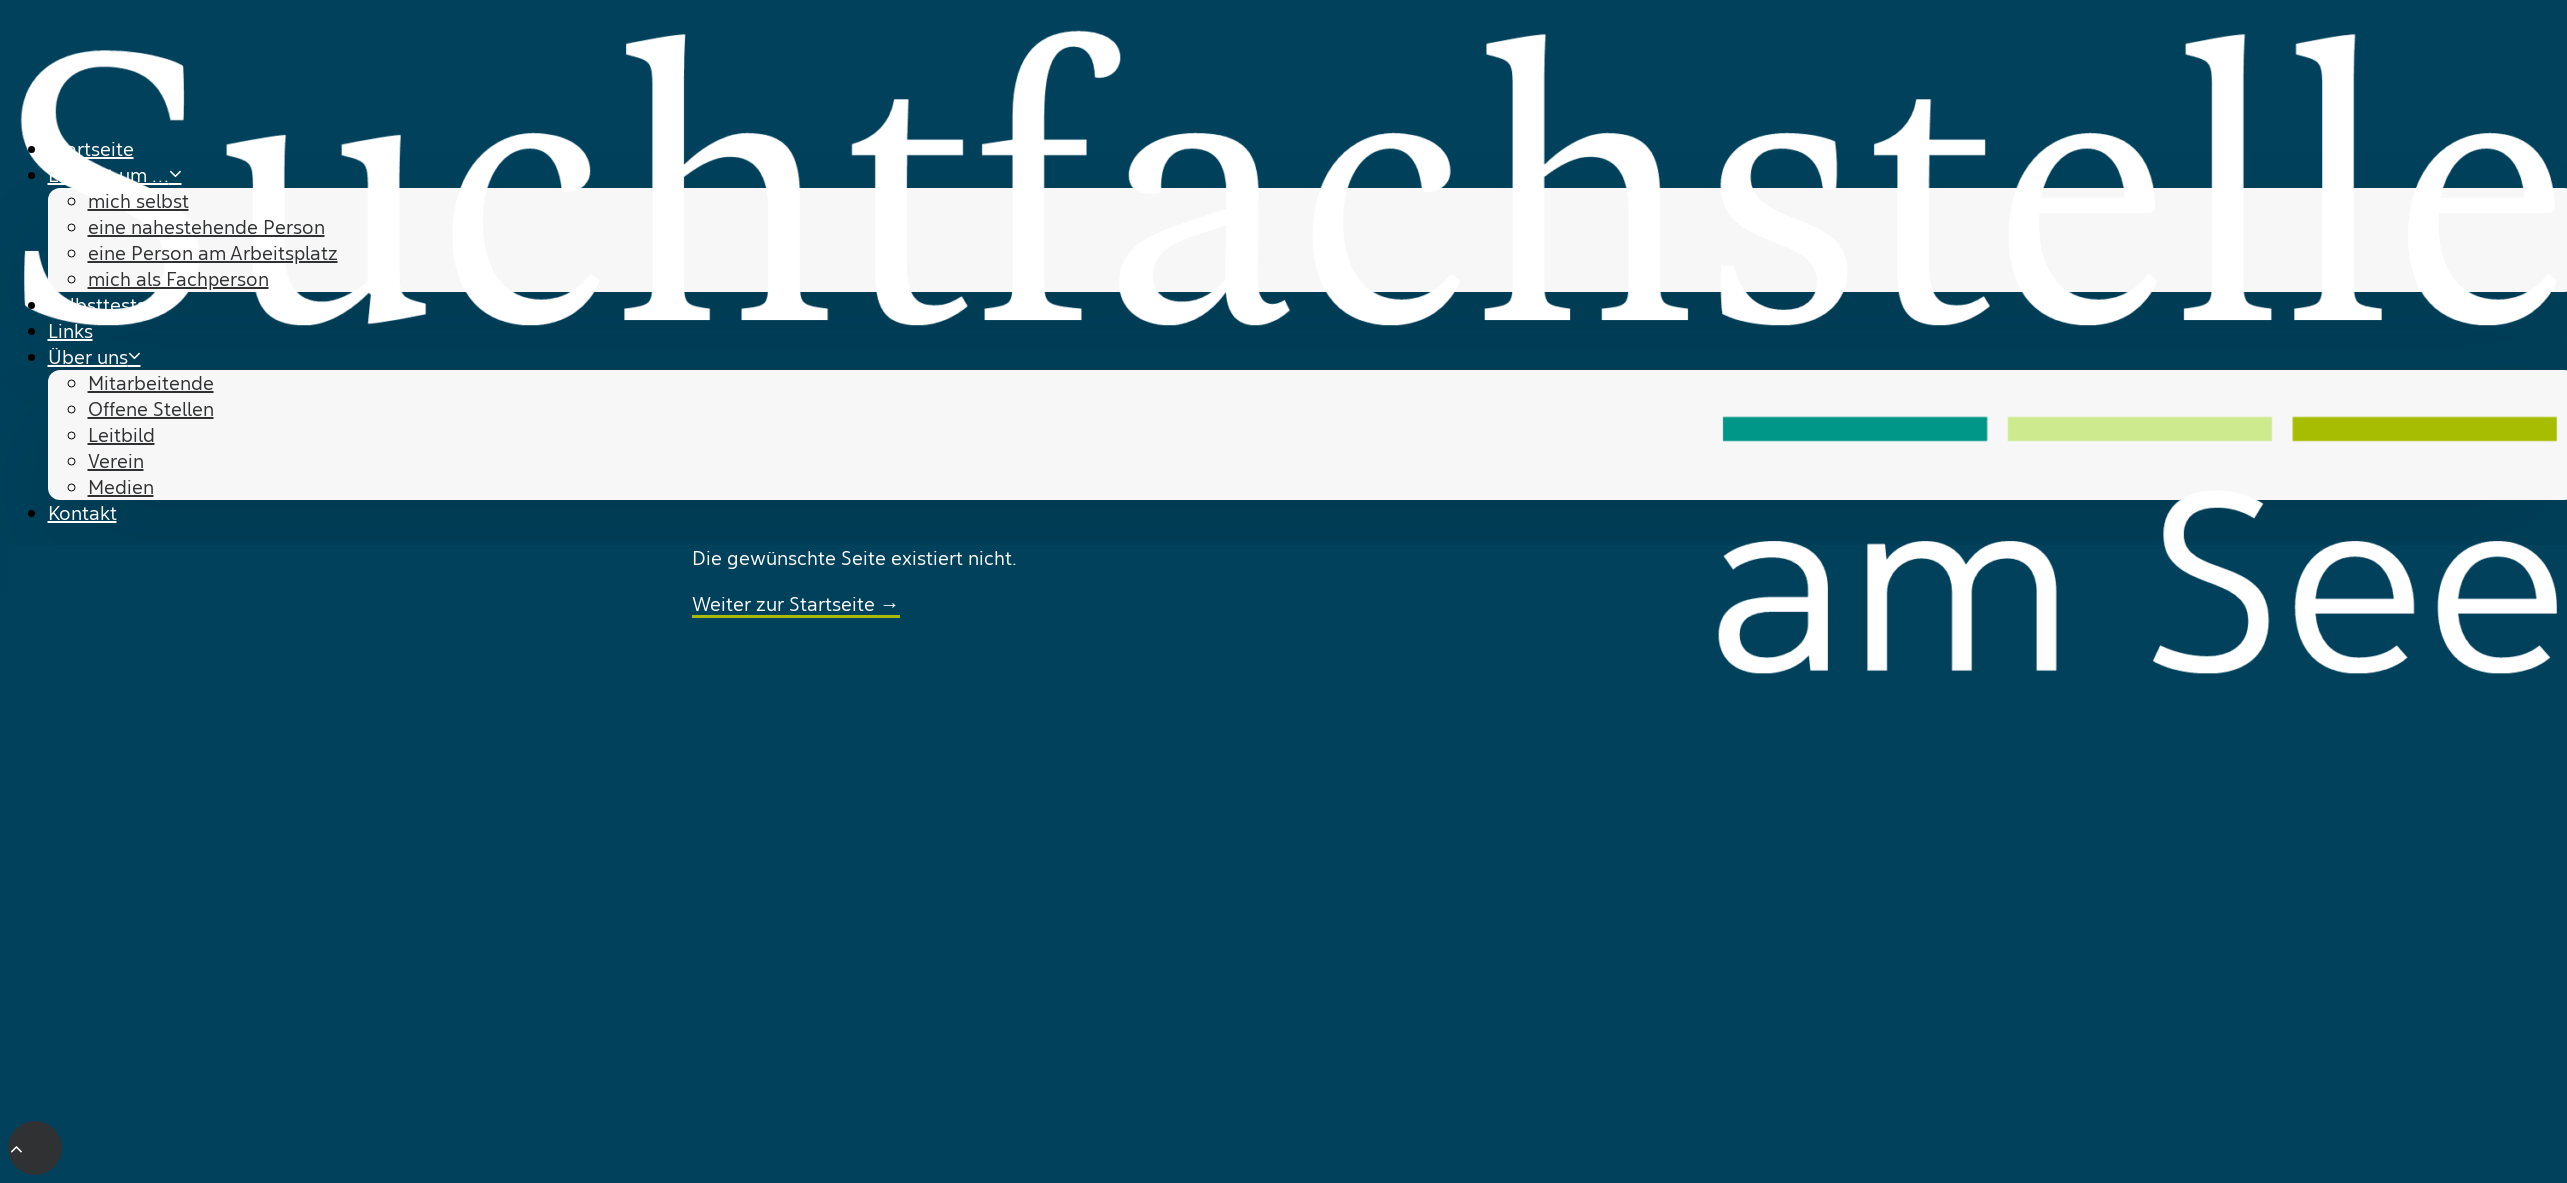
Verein (116, 461)
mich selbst (138, 201)
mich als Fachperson (178, 279)
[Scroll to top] (35, 1146)
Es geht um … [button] (115, 175)
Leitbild (121, 435)
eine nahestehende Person (206, 227)
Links (70, 331)
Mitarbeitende (151, 383)
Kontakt (82, 513)
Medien (121, 487)
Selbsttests (97, 305)
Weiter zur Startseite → (796, 604)
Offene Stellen (151, 409)
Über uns (94, 357)
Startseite (91, 149)
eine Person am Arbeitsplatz (213, 253)
